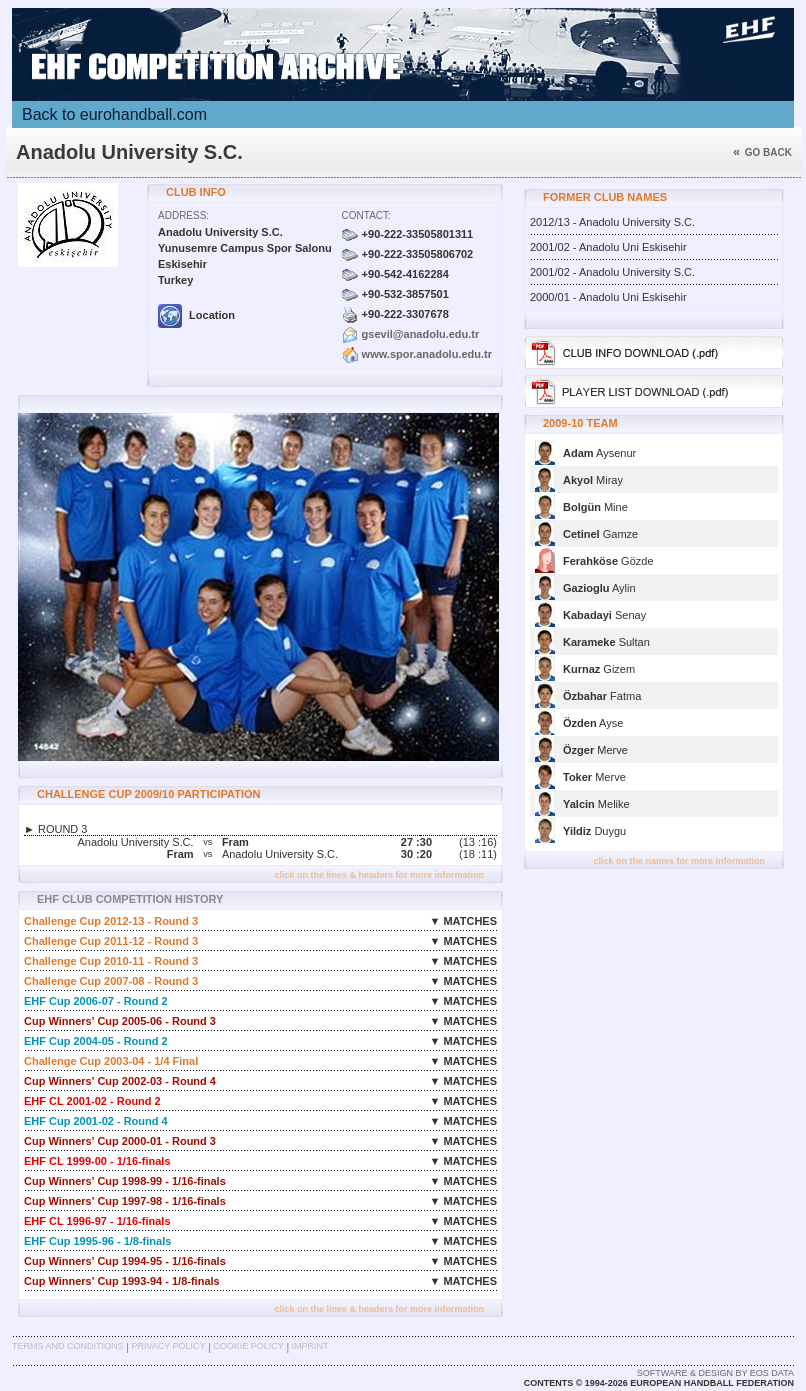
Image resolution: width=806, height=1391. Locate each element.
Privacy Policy (168, 1346)
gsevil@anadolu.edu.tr (421, 334)
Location (196, 315)
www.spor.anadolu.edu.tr (427, 354)
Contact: (366, 215)
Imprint (310, 1346)
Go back (762, 152)
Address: (183, 215)
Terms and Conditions (68, 1346)
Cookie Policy (248, 1346)
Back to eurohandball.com (114, 114)
